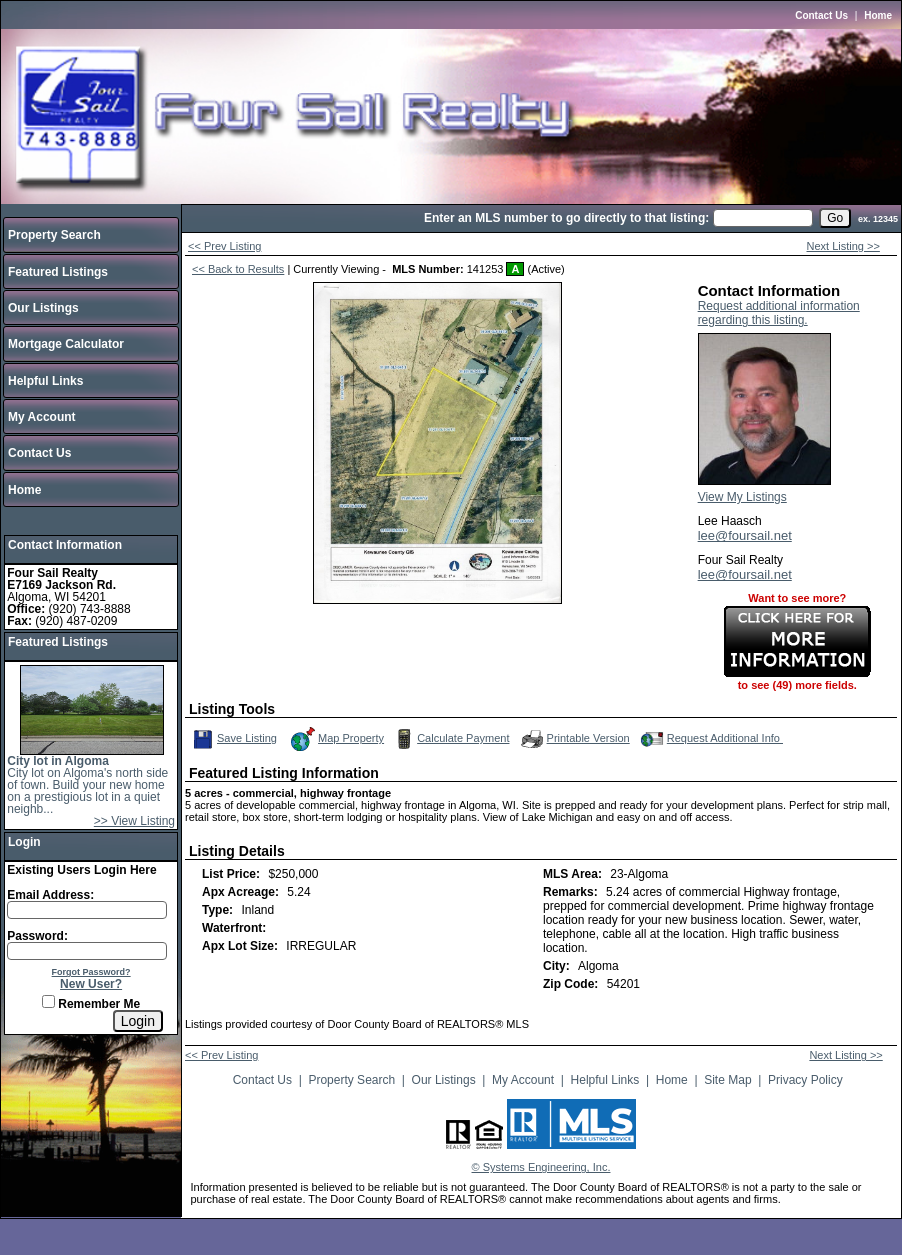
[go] (835, 218)
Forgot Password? (91, 972)
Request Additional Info (710, 739)
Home (878, 15)
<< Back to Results (238, 269)
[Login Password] (87, 951)
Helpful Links (45, 381)
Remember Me (91, 1004)
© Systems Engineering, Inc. (541, 1167)
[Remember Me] (48, 1001)
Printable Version (574, 739)
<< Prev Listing (224, 246)
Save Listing (235, 739)
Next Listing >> (843, 246)
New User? (91, 984)
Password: (37, 936)
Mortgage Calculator (66, 344)
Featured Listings (58, 272)
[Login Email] (87, 910)
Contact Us (821, 15)
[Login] (138, 1021)
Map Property (336, 739)
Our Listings (43, 308)
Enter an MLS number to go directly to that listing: (566, 218)
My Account (42, 417)
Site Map (727, 1080)
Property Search (54, 235)
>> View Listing (134, 821)
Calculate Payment (450, 739)
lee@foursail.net (745, 535)
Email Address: (50, 895)
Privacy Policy (805, 1080)
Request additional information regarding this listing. (779, 313)
